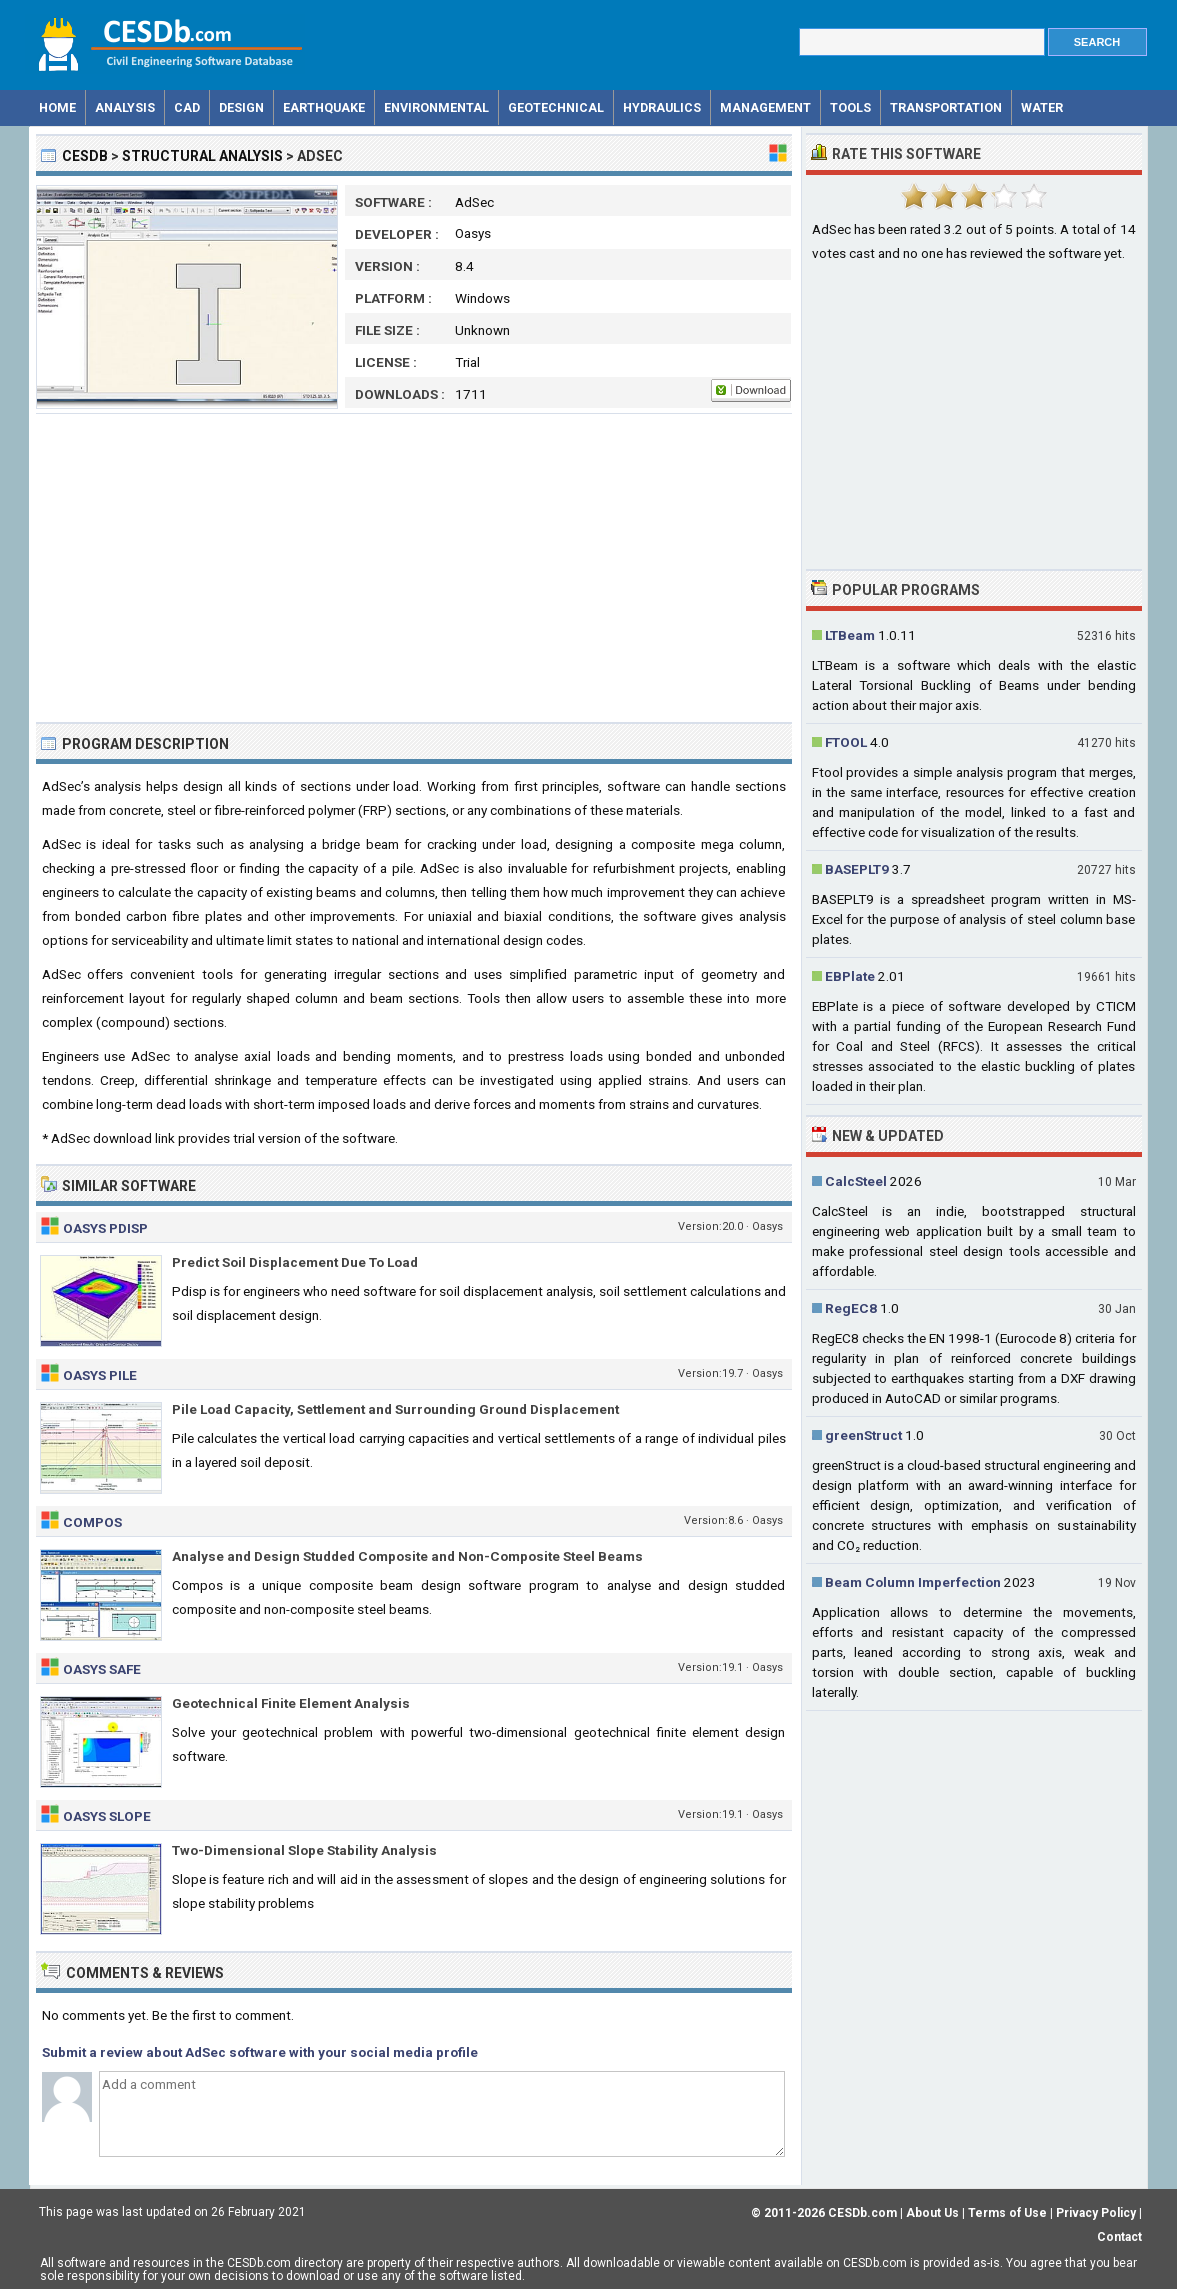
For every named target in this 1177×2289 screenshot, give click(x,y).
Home (57, 107)
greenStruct (863, 1435)
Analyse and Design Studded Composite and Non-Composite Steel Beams (407, 1556)
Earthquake (324, 107)
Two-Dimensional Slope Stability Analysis (304, 1850)
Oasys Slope (107, 1816)
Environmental (436, 107)
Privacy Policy (1096, 2213)
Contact (1119, 2237)
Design (241, 107)
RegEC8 (851, 1308)
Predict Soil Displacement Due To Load (295, 1262)
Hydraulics (662, 107)
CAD (187, 107)
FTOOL (846, 742)
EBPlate (850, 976)
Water (1042, 107)
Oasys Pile (100, 1375)
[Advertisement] (414, 568)
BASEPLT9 (857, 869)
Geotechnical (556, 107)
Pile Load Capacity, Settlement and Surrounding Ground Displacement (395, 1409)
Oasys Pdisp (105, 1228)
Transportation (946, 107)
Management (765, 107)
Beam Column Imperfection (913, 1582)
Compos (92, 1522)
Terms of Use (1007, 2213)
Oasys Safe (102, 1669)
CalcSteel (856, 1181)
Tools (850, 107)
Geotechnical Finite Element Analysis (291, 1703)
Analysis (125, 107)
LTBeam (850, 635)
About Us (932, 2213)
